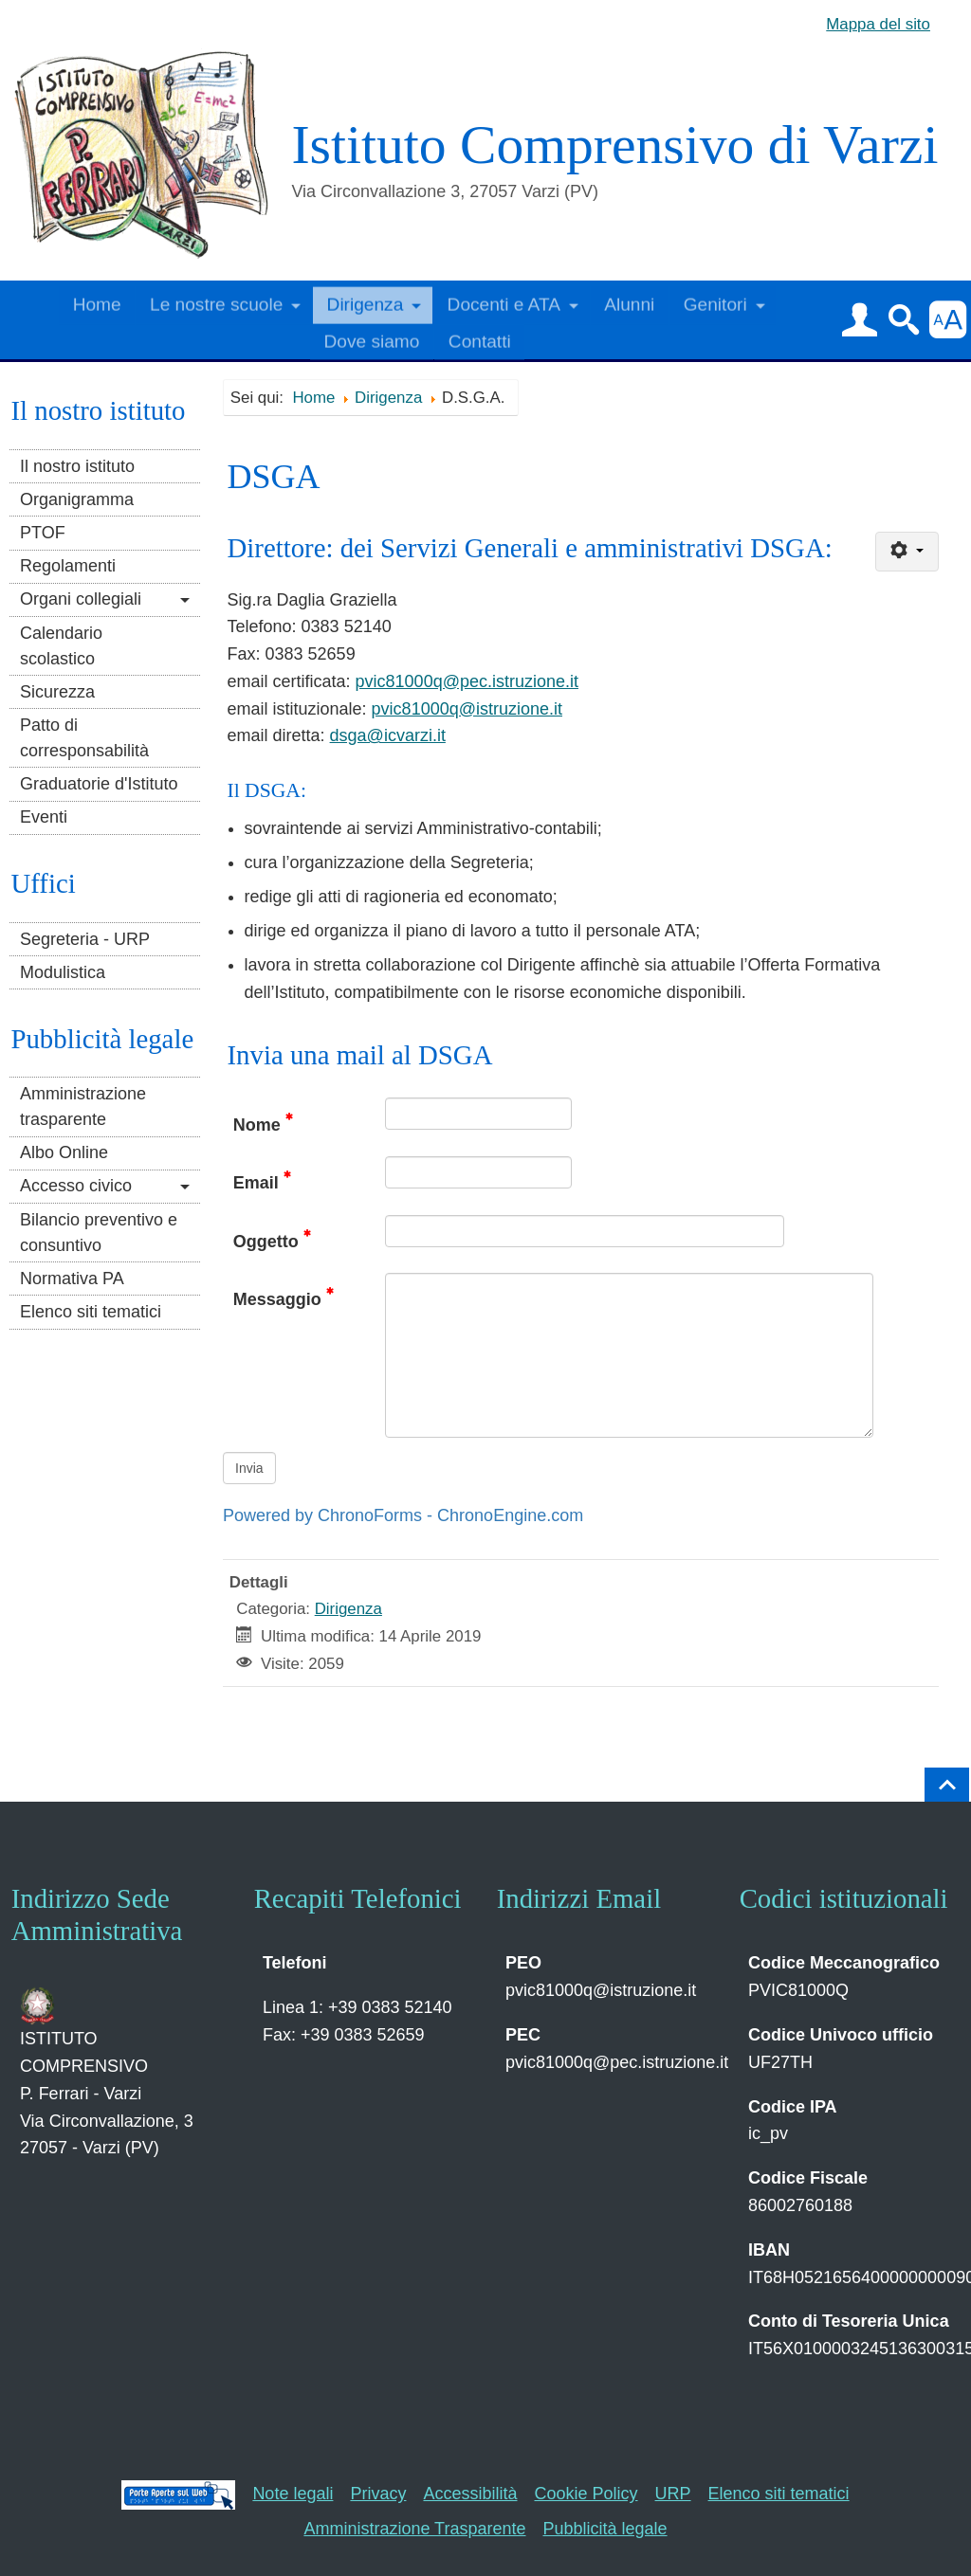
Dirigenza (348, 1609)
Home (97, 301)
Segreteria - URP (85, 939)
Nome (263, 1123)
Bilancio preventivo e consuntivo (98, 1232)
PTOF (42, 532)
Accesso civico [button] (76, 1185)
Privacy (378, 2493)
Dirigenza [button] (365, 301)
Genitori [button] (715, 301)
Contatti (480, 338)
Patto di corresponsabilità (84, 738)
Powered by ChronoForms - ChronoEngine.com (403, 1515)
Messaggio (283, 1297)
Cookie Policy (586, 2493)
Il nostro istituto (77, 466)
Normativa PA (72, 1278)
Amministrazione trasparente (83, 1106)
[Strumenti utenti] (906, 551)
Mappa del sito (878, 24)
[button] (859, 320)
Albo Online (64, 1152)
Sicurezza (57, 691)
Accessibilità (470, 2493)
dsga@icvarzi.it (388, 735)
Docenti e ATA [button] (504, 301)
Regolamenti (68, 565)
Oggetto (272, 1239)
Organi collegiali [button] (80, 599)
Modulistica (62, 972)
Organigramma (77, 499)
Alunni (629, 301)
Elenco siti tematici (90, 1311)
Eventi (43, 816)
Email (262, 1181)
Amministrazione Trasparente (414, 2528)
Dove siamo (372, 338)
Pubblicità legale (605, 2528)
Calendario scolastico (61, 646)
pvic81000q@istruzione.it (467, 708)
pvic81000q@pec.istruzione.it (467, 681)
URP (673, 2493)
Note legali (292, 2493)
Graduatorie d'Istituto (99, 783)
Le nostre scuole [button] (216, 301)
